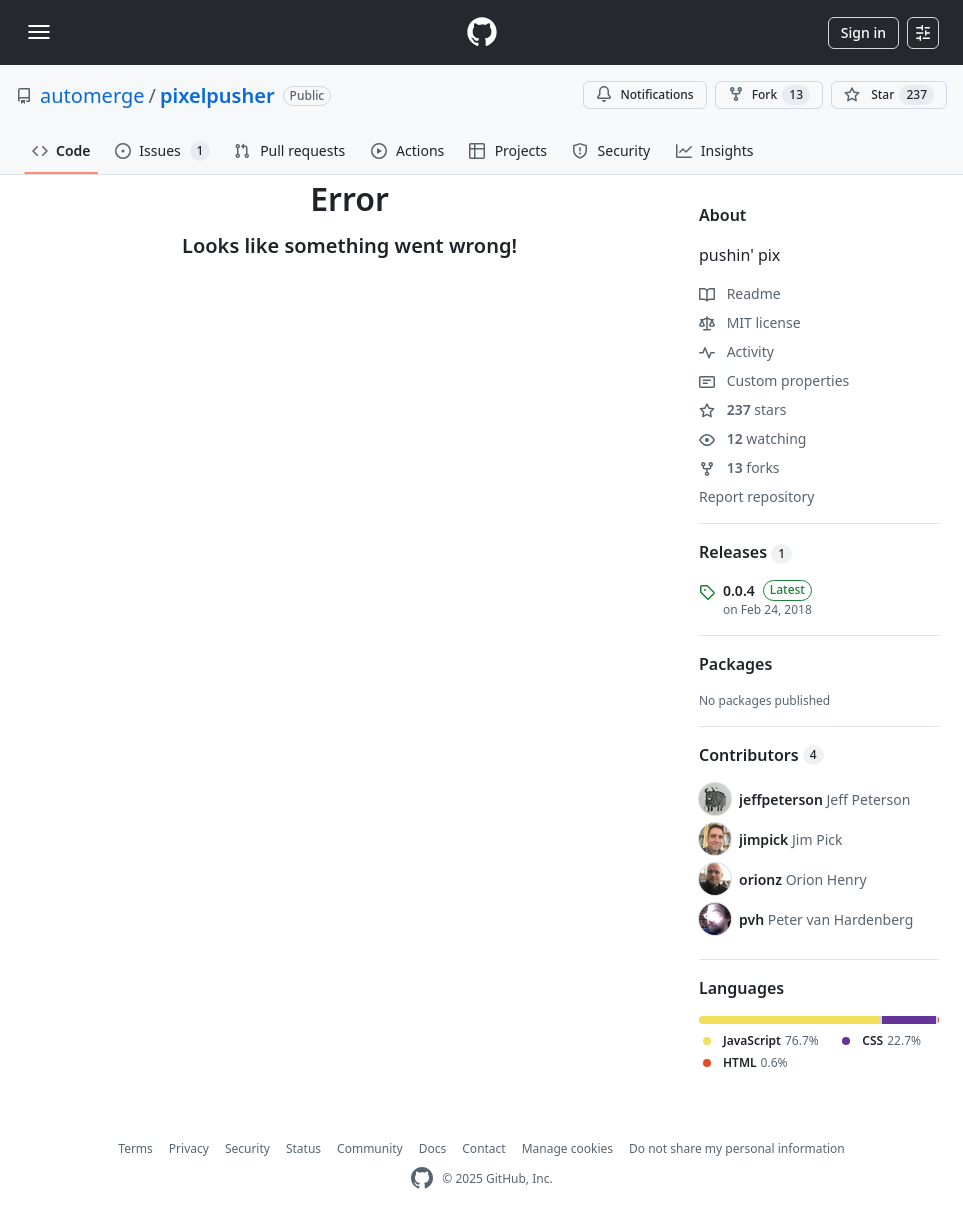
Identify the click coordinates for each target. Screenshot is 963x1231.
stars (742, 409)
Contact (483, 1148)
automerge (92, 95)
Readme (740, 293)
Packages (735, 664)
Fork (769, 95)
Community (370, 1148)
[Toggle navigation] (39, 32)
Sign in (863, 32)
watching (752, 438)
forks (739, 467)
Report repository (756, 496)
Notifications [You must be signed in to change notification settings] (644, 94)
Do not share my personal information (737, 1148)
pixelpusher (217, 95)
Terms (135, 1148)
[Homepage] (482, 32)
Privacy (189, 1148)
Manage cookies (567, 1148)
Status (303, 1148)
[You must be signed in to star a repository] (889, 95)
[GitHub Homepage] (422, 1178)
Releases (745, 552)
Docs (433, 1148)
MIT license (750, 322)
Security (247, 1148)
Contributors (761, 755)
